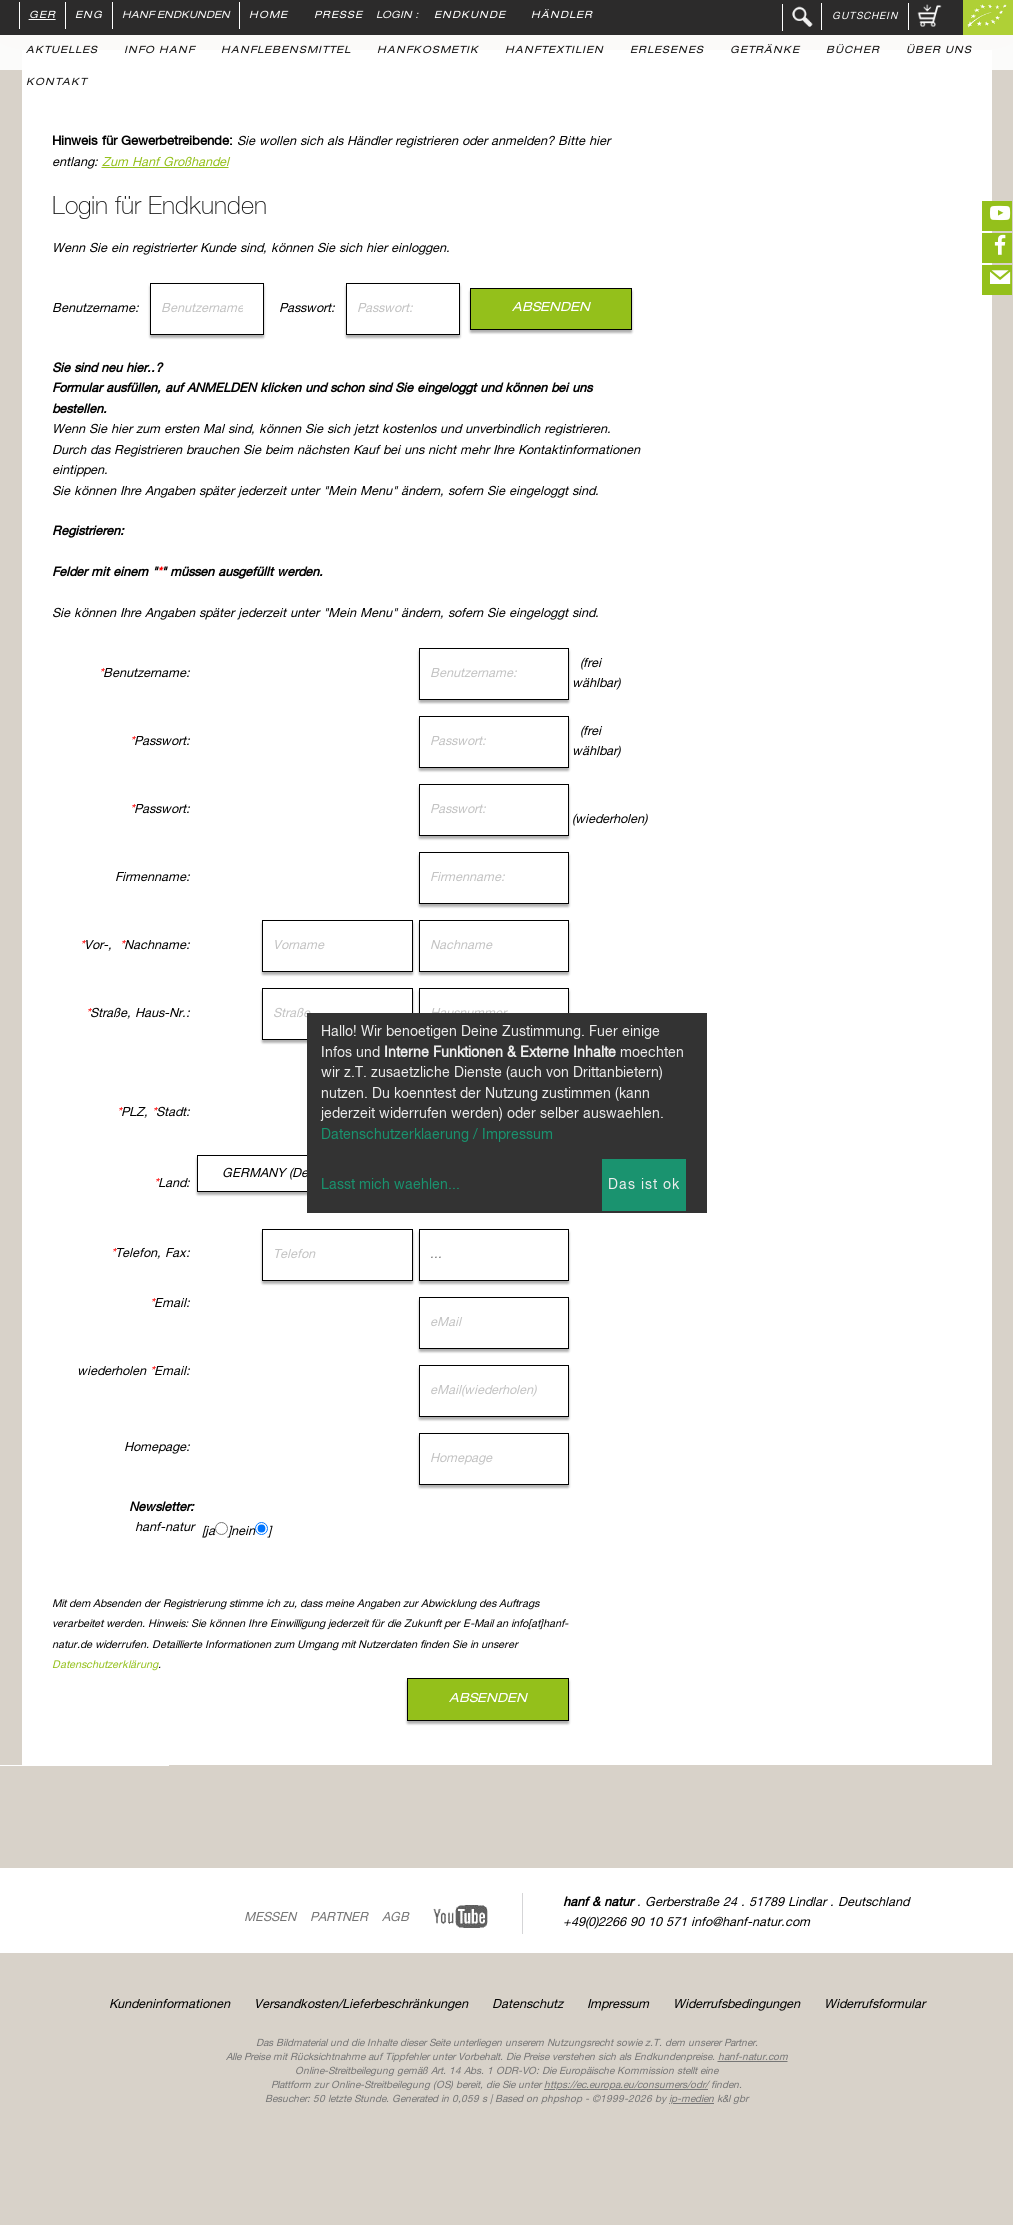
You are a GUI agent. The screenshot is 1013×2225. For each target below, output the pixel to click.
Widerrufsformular (874, 2004)
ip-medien (691, 2099)
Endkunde (470, 16)
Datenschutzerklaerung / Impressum (437, 1135)
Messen (270, 1917)
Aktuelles (62, 51)
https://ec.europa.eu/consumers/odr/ (626, 2085)
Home (268, 16)
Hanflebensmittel (286, 51)
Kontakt (56, 83)
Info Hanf (159, 51)
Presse (338, 16)
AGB (395, 1917)
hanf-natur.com (753, 2057)
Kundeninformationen (169, 2004)
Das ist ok (644, 1185)
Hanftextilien (554, 51)
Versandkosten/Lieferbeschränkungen (361, 2004)
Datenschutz (527, 2004)
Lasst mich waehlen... (390, 1185)
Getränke (765, 51)
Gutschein (865, 16)
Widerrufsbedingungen (736, 2004)
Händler (562, 16)
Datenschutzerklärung (261, 1665)
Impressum (618, 2004)
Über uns (939, 51)
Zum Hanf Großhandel (321, 162)
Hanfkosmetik (428, 51)
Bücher (853, 51)
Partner (339, 1917)
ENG (89, 16)
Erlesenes (667, 51)
